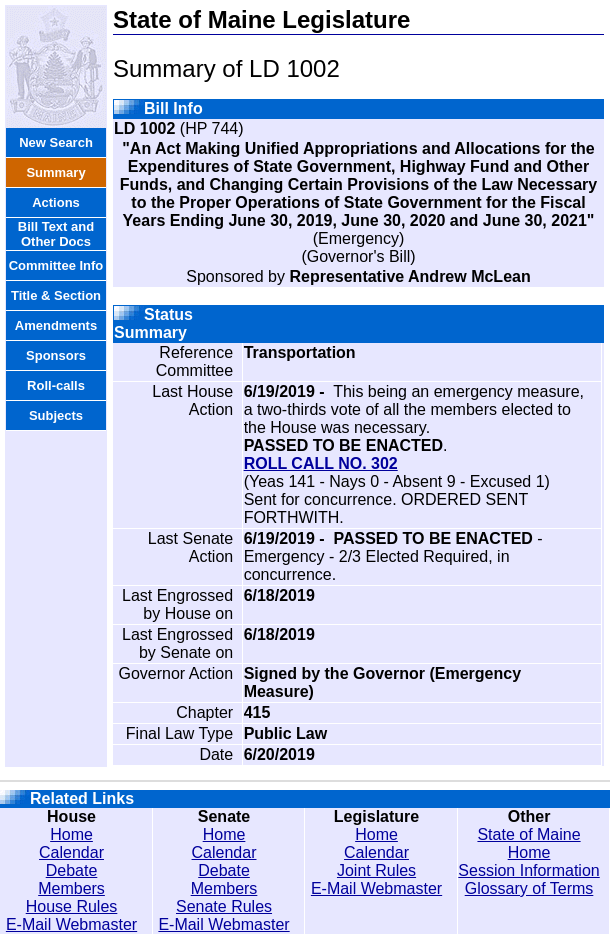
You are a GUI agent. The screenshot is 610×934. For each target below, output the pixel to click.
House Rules (72, 906)
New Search (56, 142)
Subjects (56, 415)
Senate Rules (224, 906)
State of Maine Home (528, 843)
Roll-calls (56, 385)
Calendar (71, 852)
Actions (56, 202)
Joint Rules (376, 870)
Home (71, 834)
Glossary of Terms (529, 888)
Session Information (528, 870)
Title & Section (56, 295)
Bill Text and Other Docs (56, 234)
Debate (72, 870)
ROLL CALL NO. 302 (321, 463)
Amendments (56, 325)
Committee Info (56, 265)
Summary (55, 172)
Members (71, 888)
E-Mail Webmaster (71, 924)
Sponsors (56, 355)
